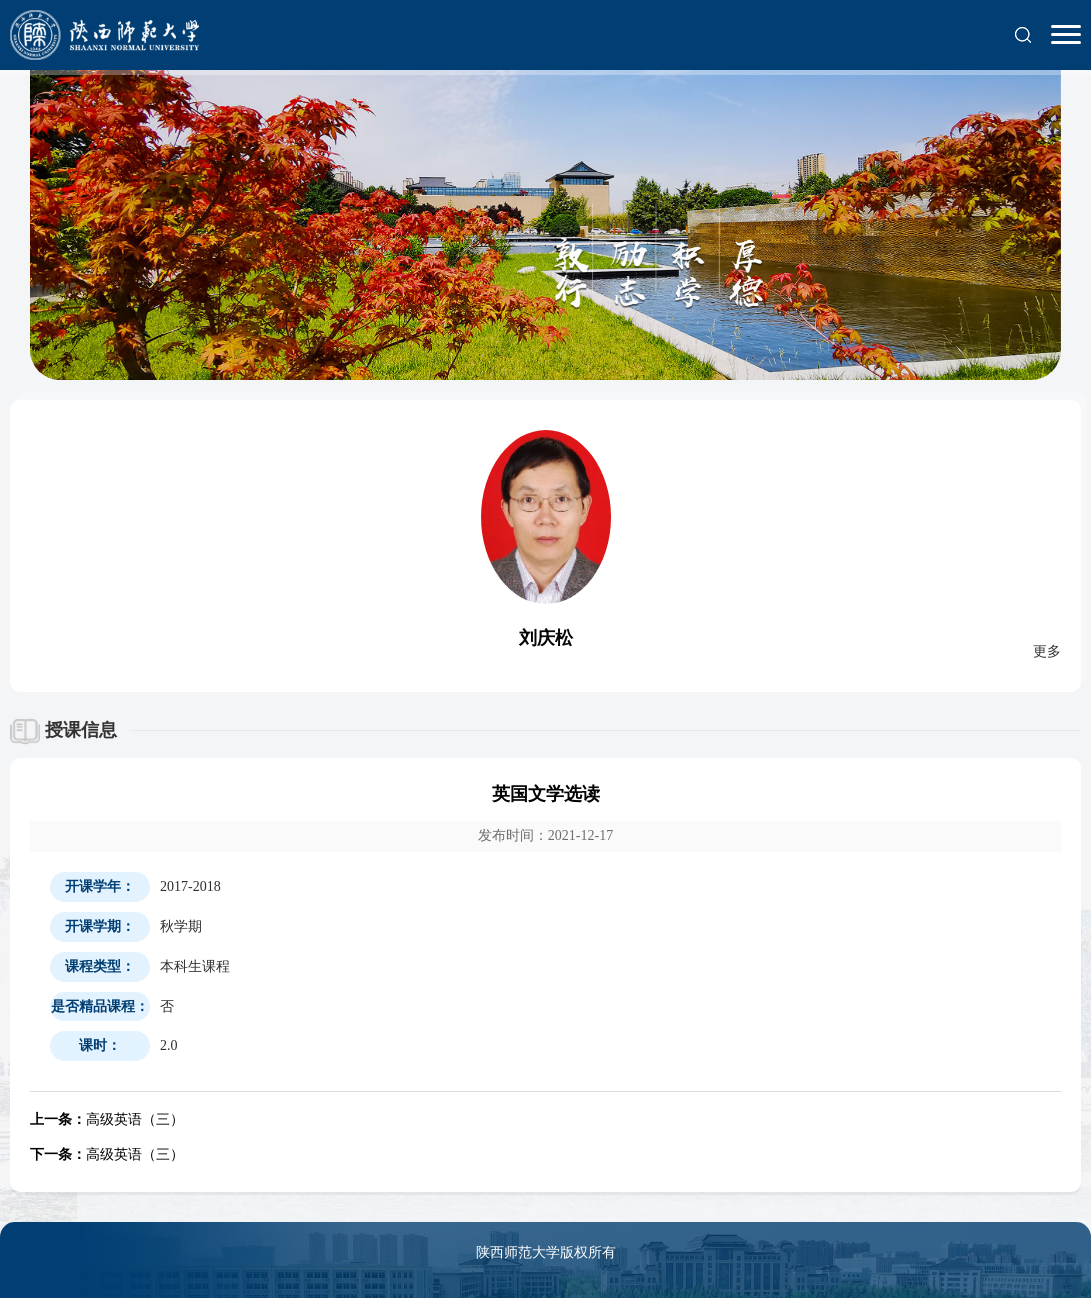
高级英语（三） (107, 1119)
